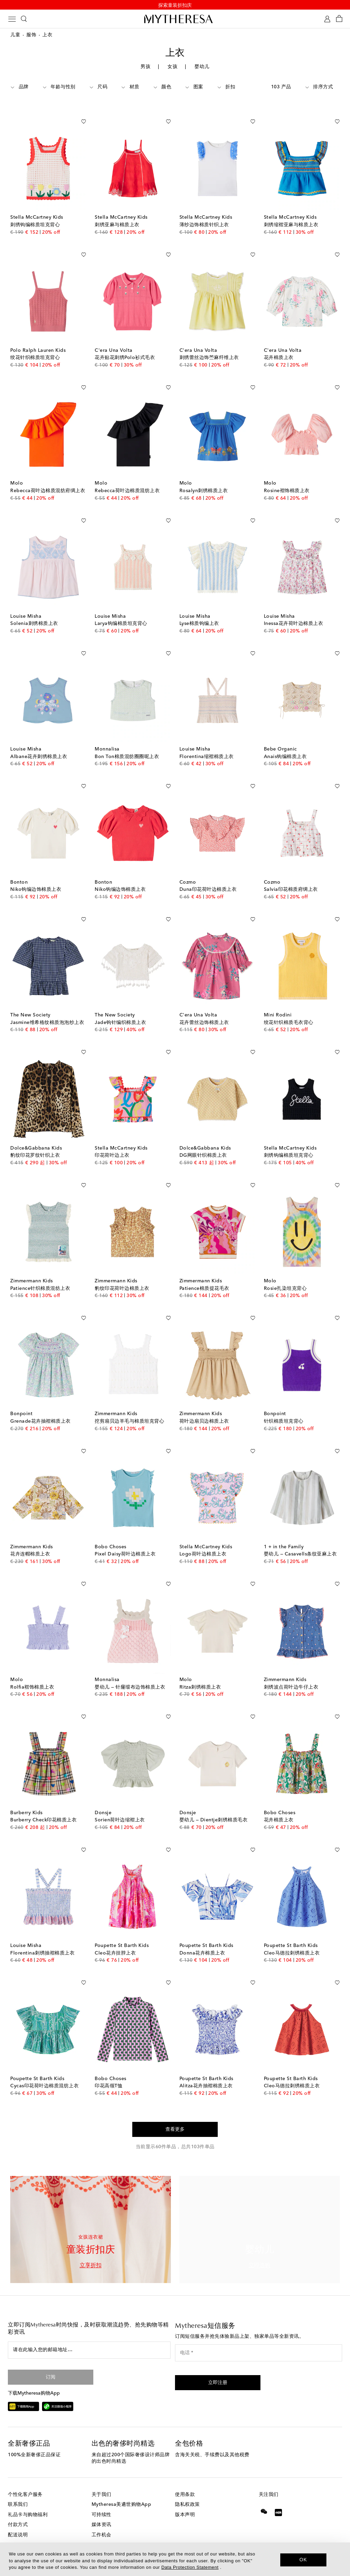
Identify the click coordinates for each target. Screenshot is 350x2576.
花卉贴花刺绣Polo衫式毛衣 (125, 342)
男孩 (145, 68)
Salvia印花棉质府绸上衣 (291, 874)
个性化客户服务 (25, 2479)
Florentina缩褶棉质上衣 (206, 741)
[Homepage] (175, 20)
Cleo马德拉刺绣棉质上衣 (292, 1938)
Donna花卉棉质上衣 (202, 1938)
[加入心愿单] (83, 105)
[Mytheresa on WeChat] (264, 2496)
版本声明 (185, 2499)
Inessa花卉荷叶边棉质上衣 (293, 608)
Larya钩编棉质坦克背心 (121, 608)
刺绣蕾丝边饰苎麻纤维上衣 (209, 342)
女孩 (172, 68)
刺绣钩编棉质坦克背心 (35, 209)
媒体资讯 (101, 2509)
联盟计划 (101, 2540)
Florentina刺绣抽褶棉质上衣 (42, 1938)
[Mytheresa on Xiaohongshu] (278, 2503)
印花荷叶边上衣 (112, 1140)
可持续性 (101, 2499)
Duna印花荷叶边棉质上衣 (208, 874)
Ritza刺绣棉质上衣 (200, 1672)
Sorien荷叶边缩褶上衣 (120, 1805)
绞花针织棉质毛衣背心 (288, 1007)
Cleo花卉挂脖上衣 (115, 1938)
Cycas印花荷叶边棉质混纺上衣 (44, 2070)
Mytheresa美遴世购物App (121, 2489)
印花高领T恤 (108, 2070)
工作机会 (101, 2519)
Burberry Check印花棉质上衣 (43, 1805)
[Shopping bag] (339, 20)
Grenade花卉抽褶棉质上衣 (40, 1406)
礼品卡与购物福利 (28, 2499)
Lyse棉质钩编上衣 (199, 608)
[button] (217, 2367)
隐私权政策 (187, 2489)
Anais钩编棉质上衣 (285, 741)
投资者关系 (104, 2530)
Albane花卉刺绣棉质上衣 (38, 741)
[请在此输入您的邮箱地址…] (88, 2335)
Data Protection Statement (189, 2567)
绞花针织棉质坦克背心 (35, 342)
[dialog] (175, 2559)
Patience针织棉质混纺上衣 (40, 1273)
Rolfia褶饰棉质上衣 (32, 1672)
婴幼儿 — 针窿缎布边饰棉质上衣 (130, 1672)
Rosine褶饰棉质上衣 (287, 475)
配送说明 (18, 2519)
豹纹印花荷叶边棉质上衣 (122, 1273)
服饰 (31, 36)
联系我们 (18, 2489)
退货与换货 (20, 2530)
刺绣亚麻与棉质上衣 (117, 209)
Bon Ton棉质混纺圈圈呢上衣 (127, 741)
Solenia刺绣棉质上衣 (34, 608)
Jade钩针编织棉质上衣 (120, 1007)
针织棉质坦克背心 (284, 1406)
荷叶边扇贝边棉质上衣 (204, 1406)
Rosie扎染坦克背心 (285, 1273)
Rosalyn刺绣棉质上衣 (203, 475)
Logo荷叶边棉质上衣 (203, 1539)
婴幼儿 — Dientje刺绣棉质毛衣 (213, 1805)
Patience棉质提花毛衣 (204, 1273)
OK (303, 2559)
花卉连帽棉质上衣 (30, 1539)
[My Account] (327, 20)
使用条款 (185, 2479)
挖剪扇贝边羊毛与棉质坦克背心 (129, 1406)
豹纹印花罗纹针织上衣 (35, 1140)
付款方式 (18, 2509)
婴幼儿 (202, 68)
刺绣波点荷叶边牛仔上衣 (291, 1672)
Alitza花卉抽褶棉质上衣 (206, 2070)
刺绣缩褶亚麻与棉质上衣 (291, 209)
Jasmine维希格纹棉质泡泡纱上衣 (47, 1007)
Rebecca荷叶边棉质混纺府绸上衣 (47, 475)
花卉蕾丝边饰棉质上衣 (204, 1007)
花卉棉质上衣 (279, 342)
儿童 (15, 36)
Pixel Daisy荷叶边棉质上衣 (125, 1539)
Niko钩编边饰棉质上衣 (35, 874)
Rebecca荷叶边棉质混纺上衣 (127, 475)
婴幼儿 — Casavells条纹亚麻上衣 (300, 1539)
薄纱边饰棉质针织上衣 (204, 209)
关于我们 (101, 2479)
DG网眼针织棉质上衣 (203, 1140)
